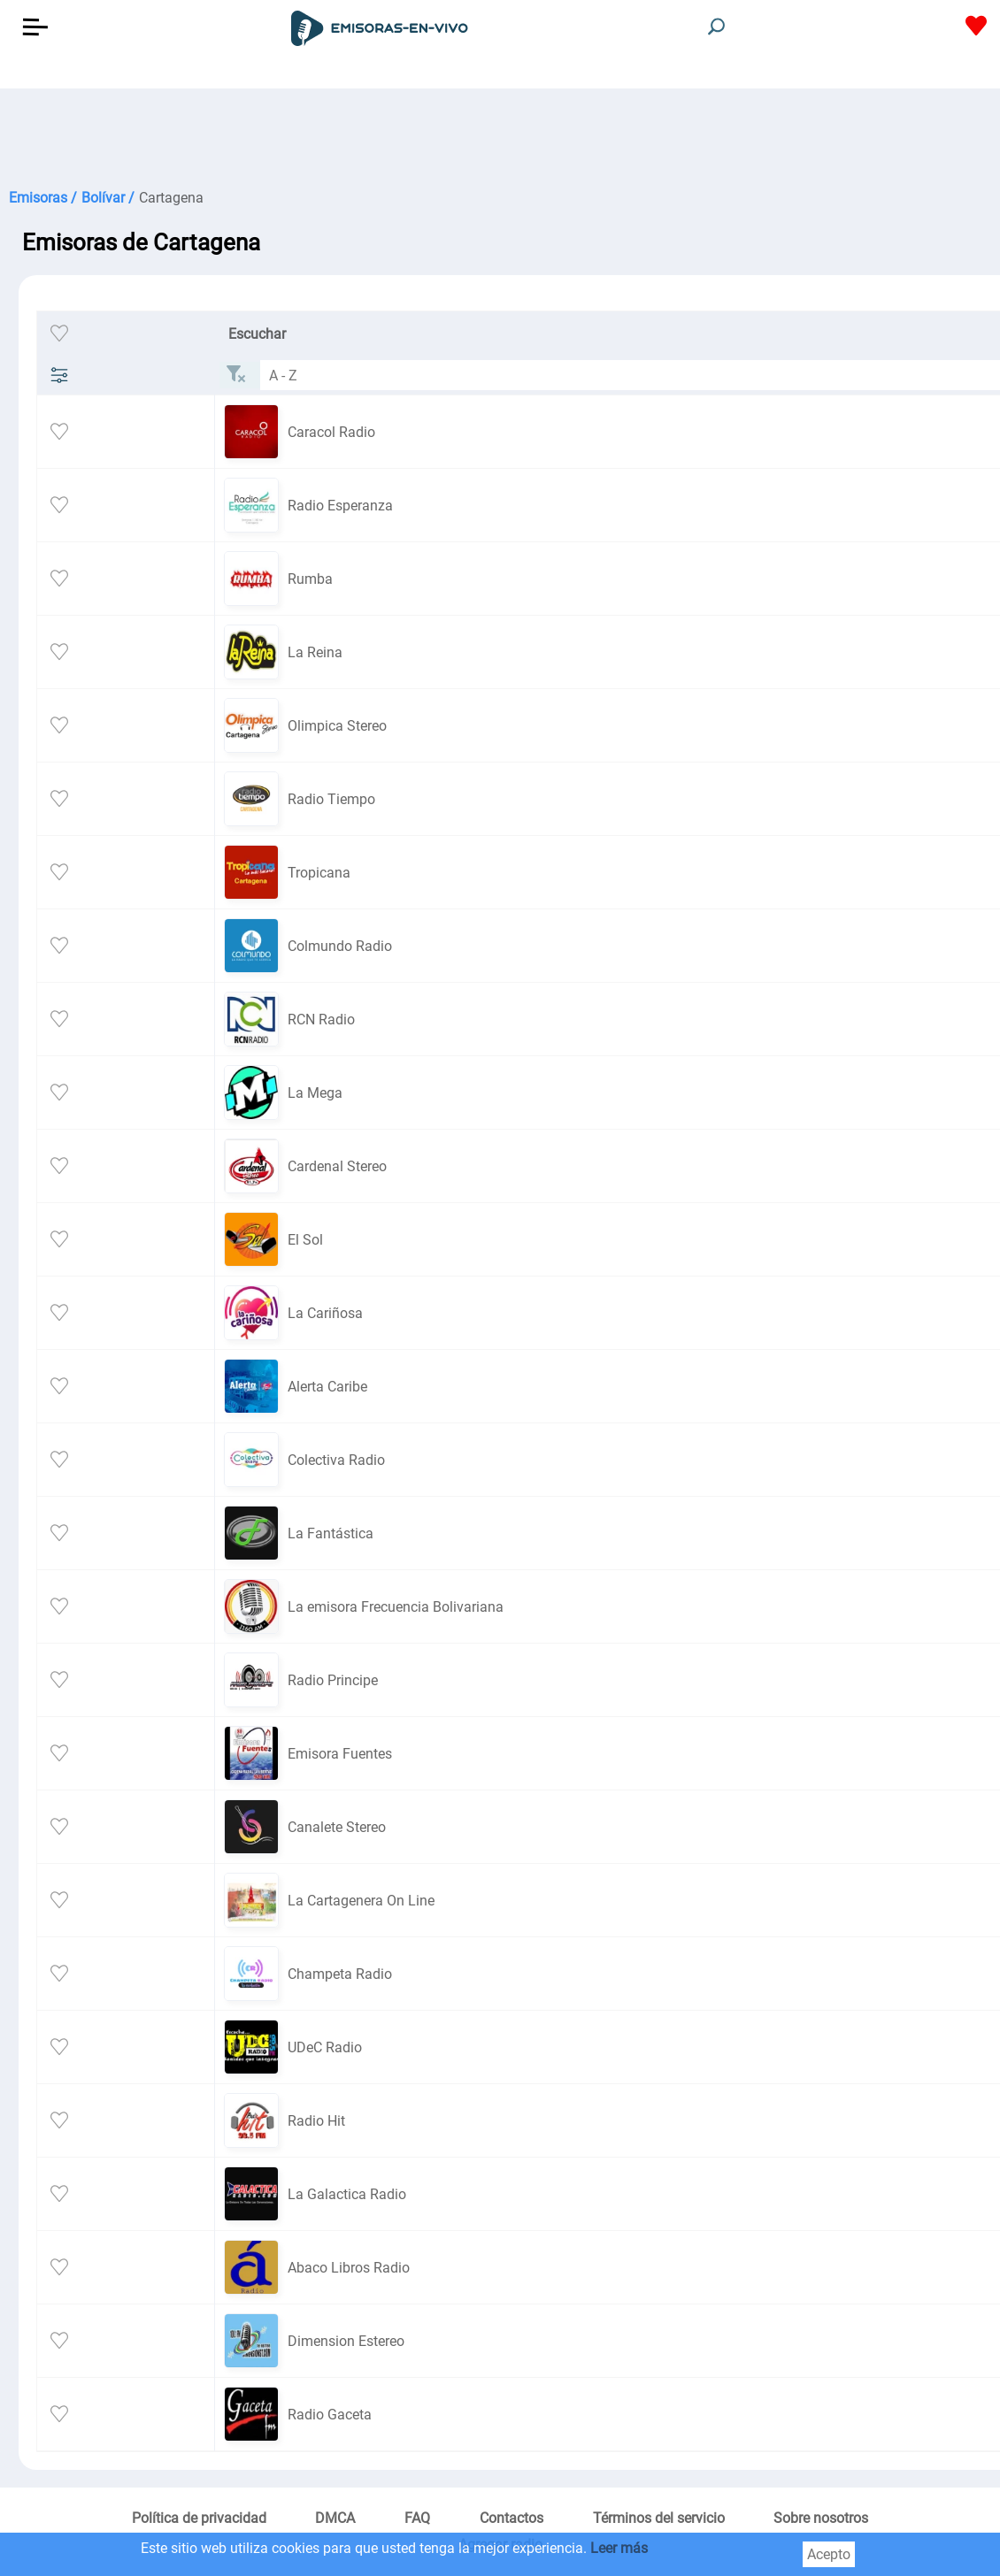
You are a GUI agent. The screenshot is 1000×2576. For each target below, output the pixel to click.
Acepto (828, 2554)
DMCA (335, 2518)
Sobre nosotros (820, 2518)
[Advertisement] (478, 132)
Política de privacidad (199, 2518)
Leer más (619, 2548)
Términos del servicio (659, 2518)
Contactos (511, 2518)
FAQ (417, 2518)
